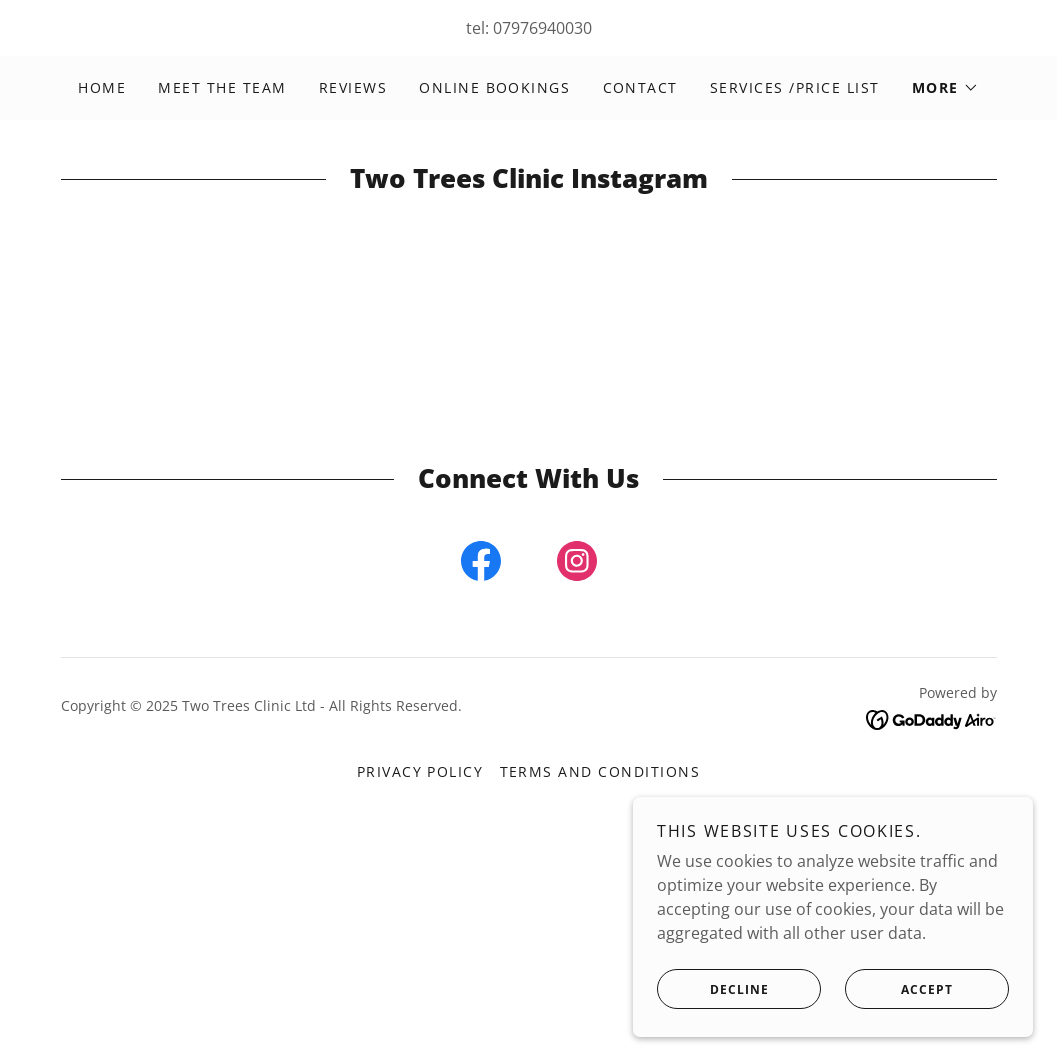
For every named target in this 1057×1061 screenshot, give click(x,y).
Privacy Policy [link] (420, 771)
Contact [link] (641, 87)
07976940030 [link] (542, 28)
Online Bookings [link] (494, 87)
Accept (899, 989)
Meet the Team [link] (222, 87)
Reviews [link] (353, 87)
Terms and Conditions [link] (600, 771)
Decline (713, 989)
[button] (945, 88)
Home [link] (102, 87)
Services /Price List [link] (795, 87)
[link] (481, 565)
